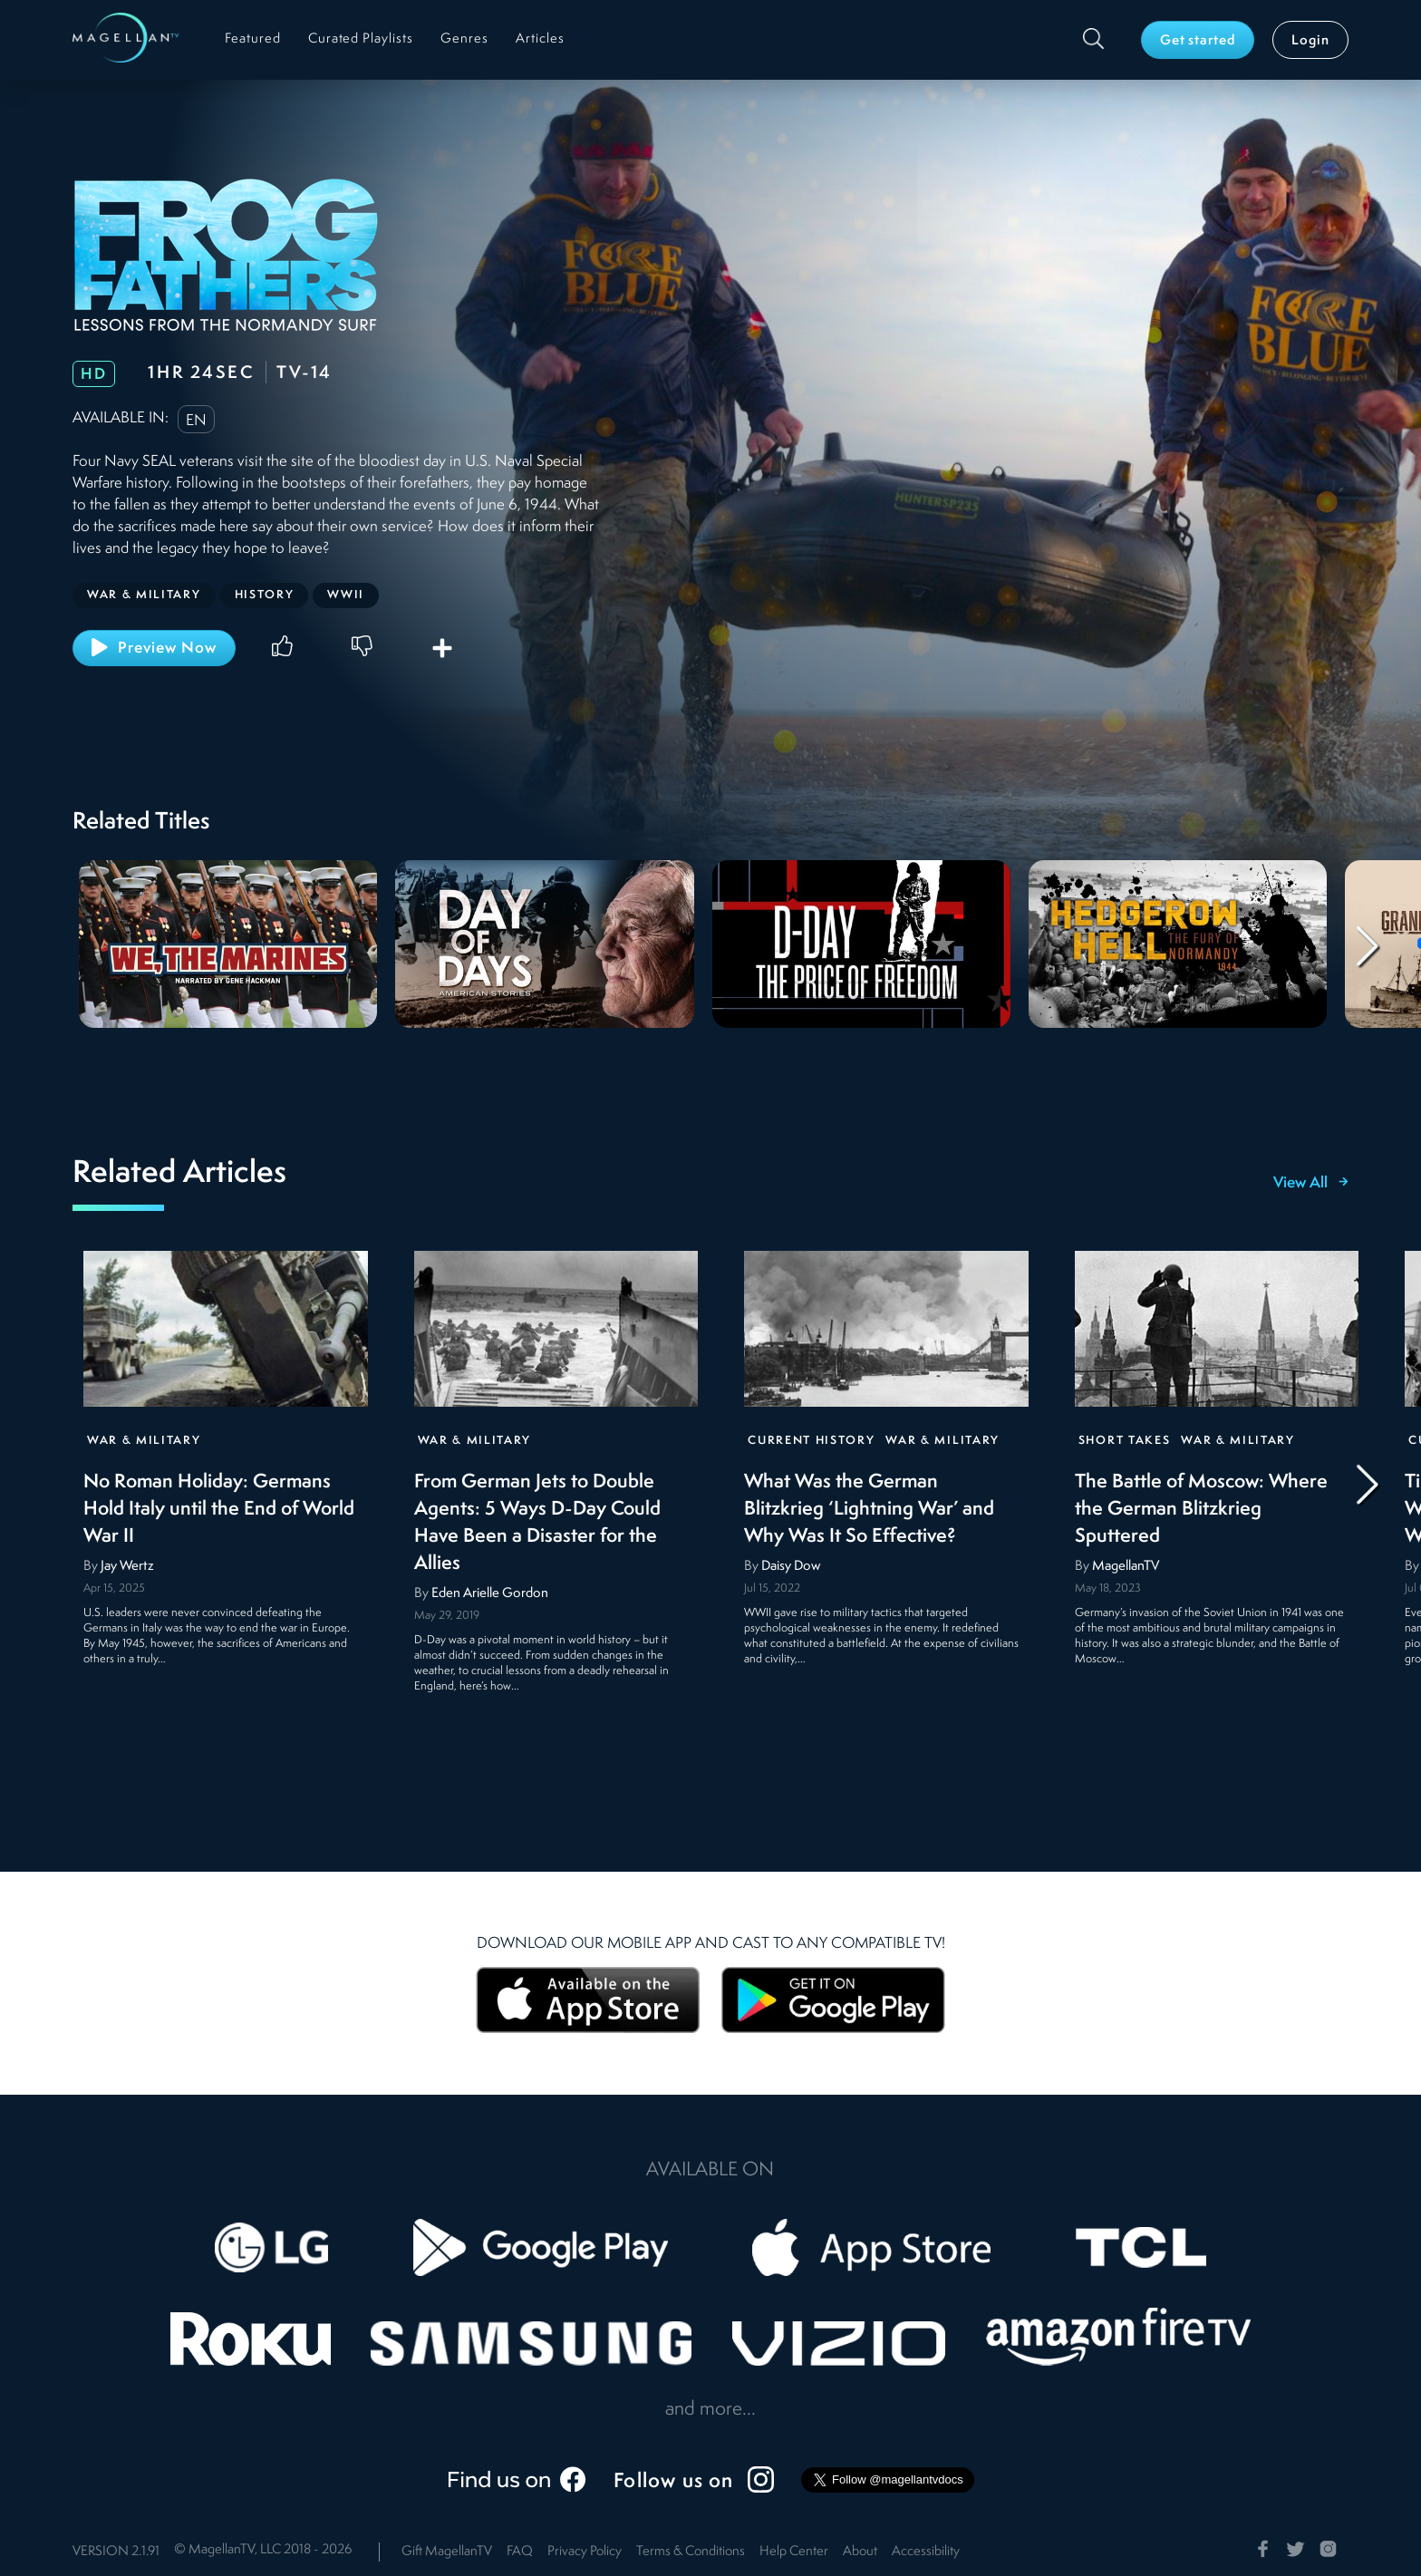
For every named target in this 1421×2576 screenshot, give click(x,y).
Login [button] (1310, 41)
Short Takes (1124, 1441)
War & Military (144, 1441)
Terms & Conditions (690, 2552)
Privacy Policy (584, 2552)
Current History (811, 1441)
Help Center (793, 2552)
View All (1310, 1184)
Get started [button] (1198, 41)
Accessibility (926, 2552)
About (860, 2552)
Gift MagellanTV (446, 2552)
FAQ (520, 2552)
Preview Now (154, 647)
